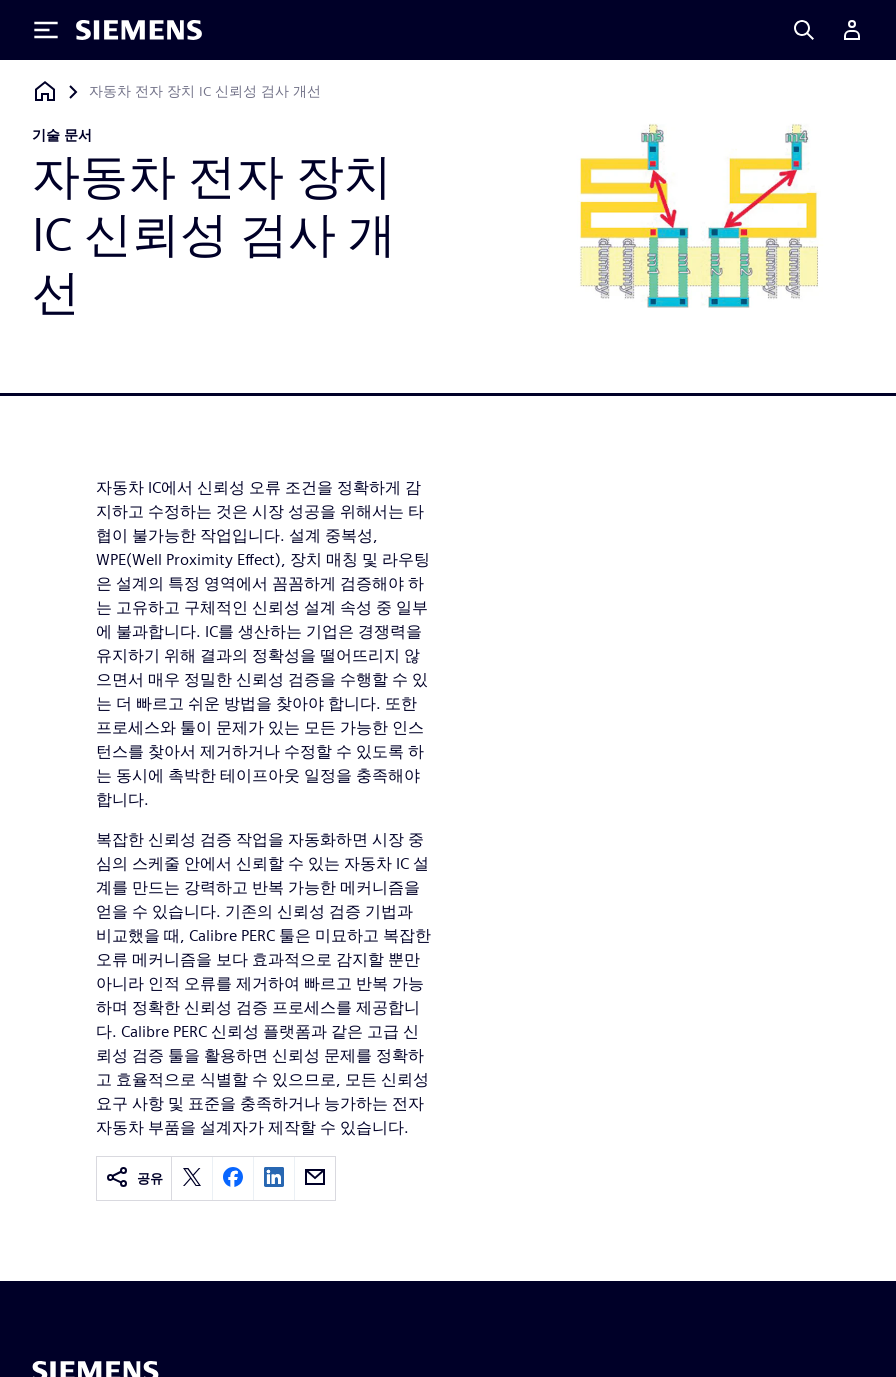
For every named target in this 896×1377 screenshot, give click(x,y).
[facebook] (233, 1178)
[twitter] (192, 1178)
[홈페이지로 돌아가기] (45, 91)
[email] (315, 1178)
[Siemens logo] (139, 30)
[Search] (804, 30)
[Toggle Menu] (46, 30)
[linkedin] (274, 1178)
